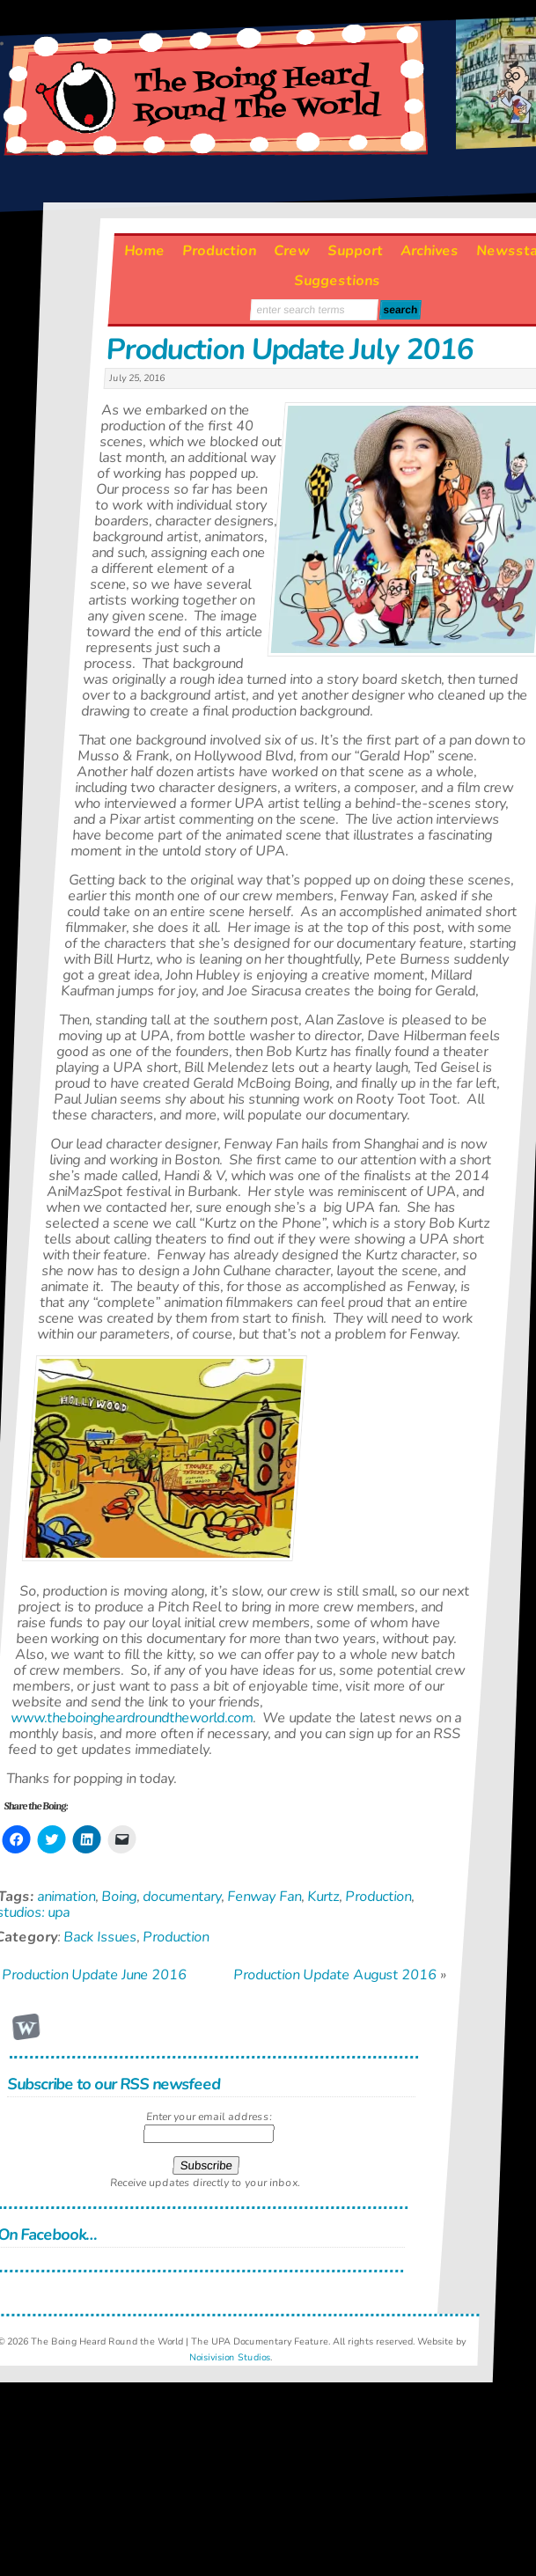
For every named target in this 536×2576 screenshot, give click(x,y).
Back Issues (100, 1937)
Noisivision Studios (230, 2357)
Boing (119, 1896)
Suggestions (338, 280)
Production (220, 251)
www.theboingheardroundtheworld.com (131, 1718)
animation (67, 1896)
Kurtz (324, 1896)
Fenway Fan (265, 1896)
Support (356, 251)
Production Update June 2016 (95, 1975)
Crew (293, 251)
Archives (430, 251)
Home (145, 251)
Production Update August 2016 (334, 1975)
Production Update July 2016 (289, 349)
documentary (183, 1896)
